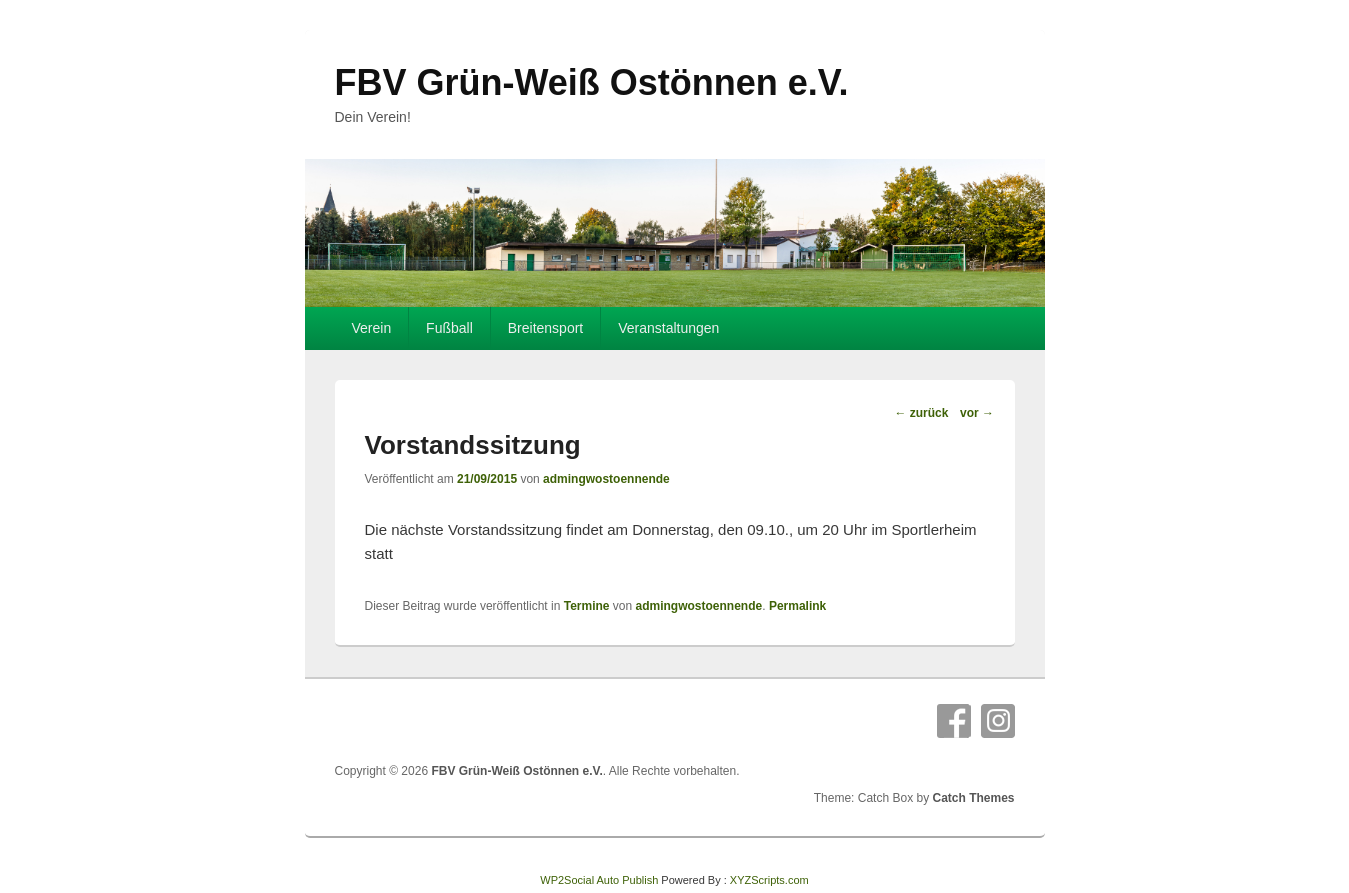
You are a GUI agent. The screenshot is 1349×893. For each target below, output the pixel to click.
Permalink (797, 606)
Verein (371, 328)
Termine (587, 606)
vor (977, 413)
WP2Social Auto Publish (599, 880)
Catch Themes (973, 798)
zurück (921, 413)
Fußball (449, 328)
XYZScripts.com (769, 880)
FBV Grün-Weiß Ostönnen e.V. (592, 82)
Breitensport (545, 328)
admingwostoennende (606, 479)
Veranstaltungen (668, 328)
